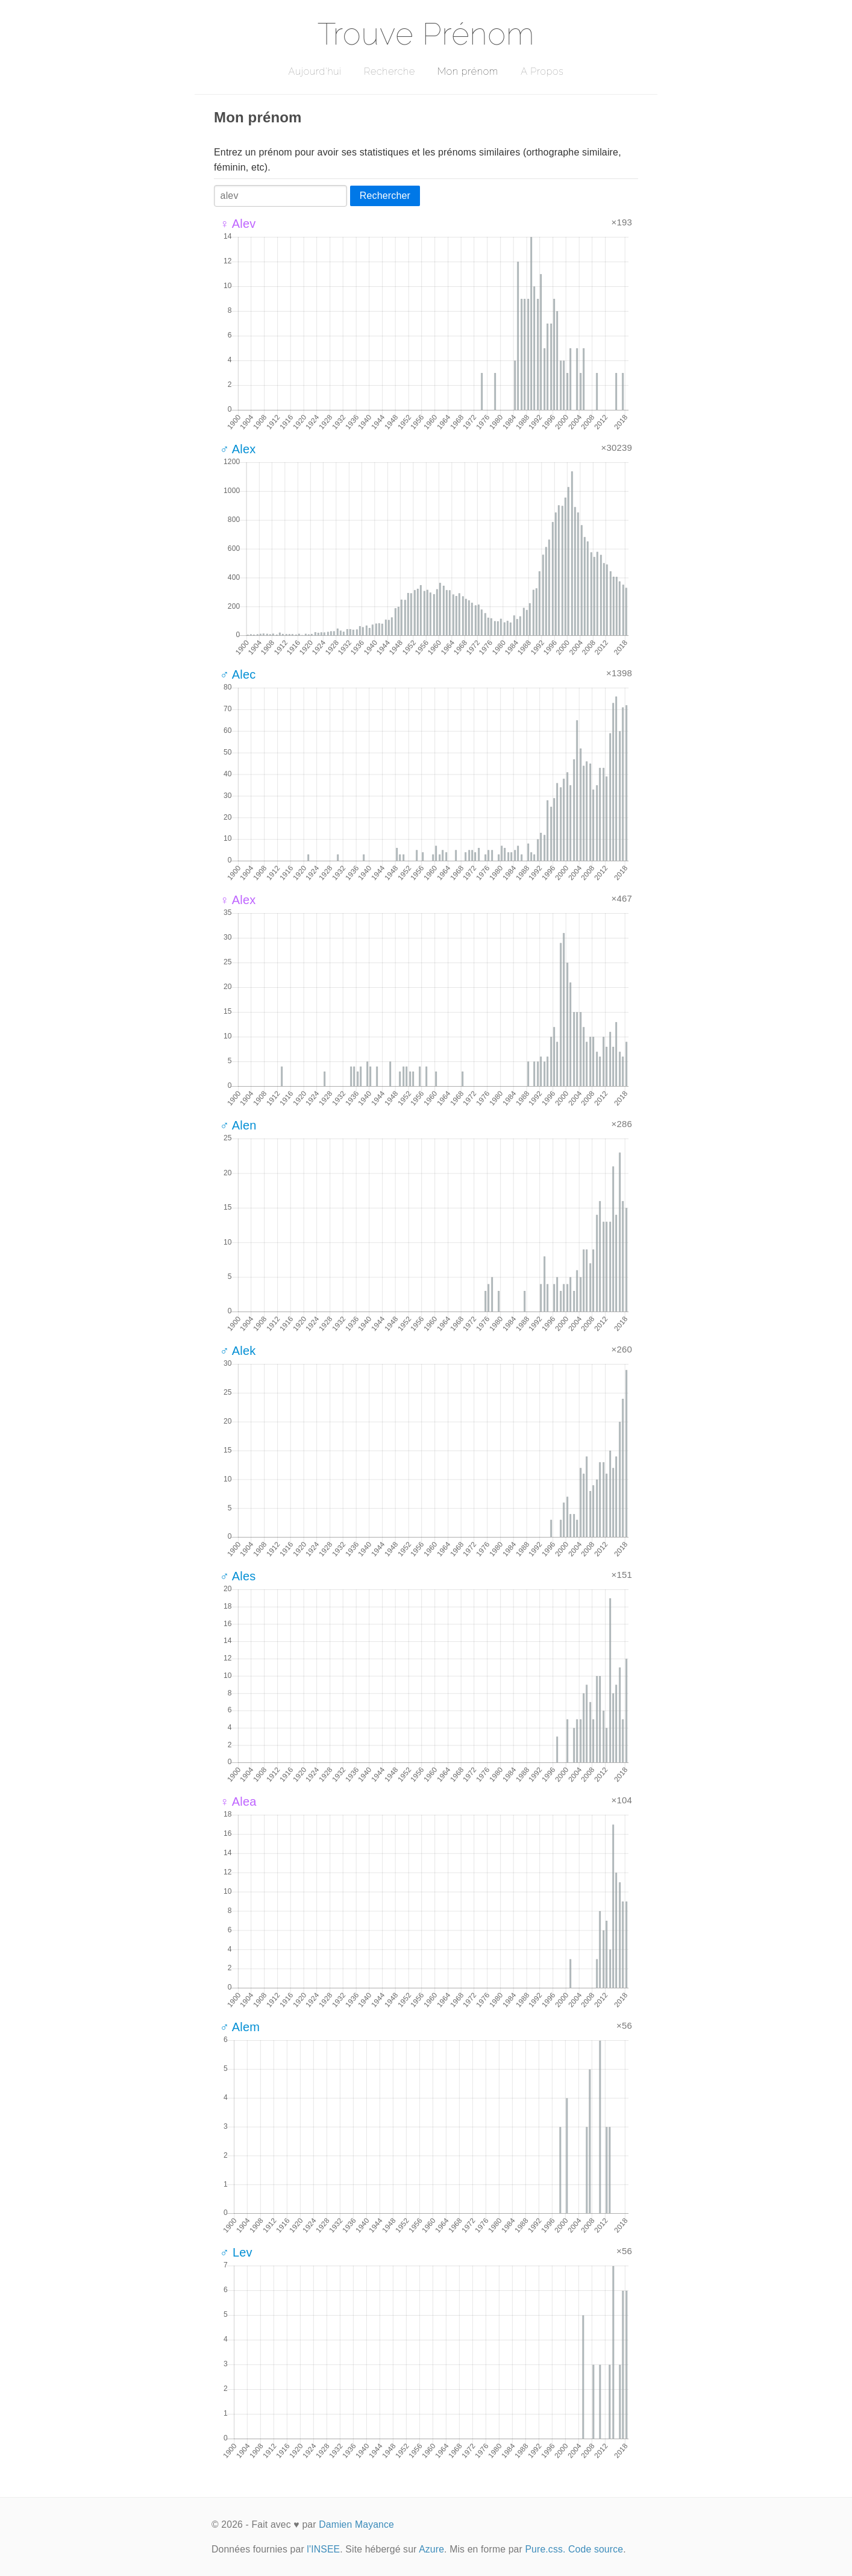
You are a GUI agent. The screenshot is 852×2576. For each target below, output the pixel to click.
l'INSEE (323, 2549)
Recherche (389, 71)
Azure (431, 2549)
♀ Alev (237, 223)
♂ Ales (237, 1576)
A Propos (542, 71)
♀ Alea (238, 1801)
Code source (595, 2549)
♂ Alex (237, 449)
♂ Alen (238, 1125)
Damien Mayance (356, 2524)
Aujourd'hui (315, 71)
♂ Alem (240, 2027)
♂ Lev (236, 2252)
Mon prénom (467, 71)
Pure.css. (545, 2549)
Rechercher (385, 195)
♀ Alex (237, 899)
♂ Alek (237, 1350)
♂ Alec (237, 674)
